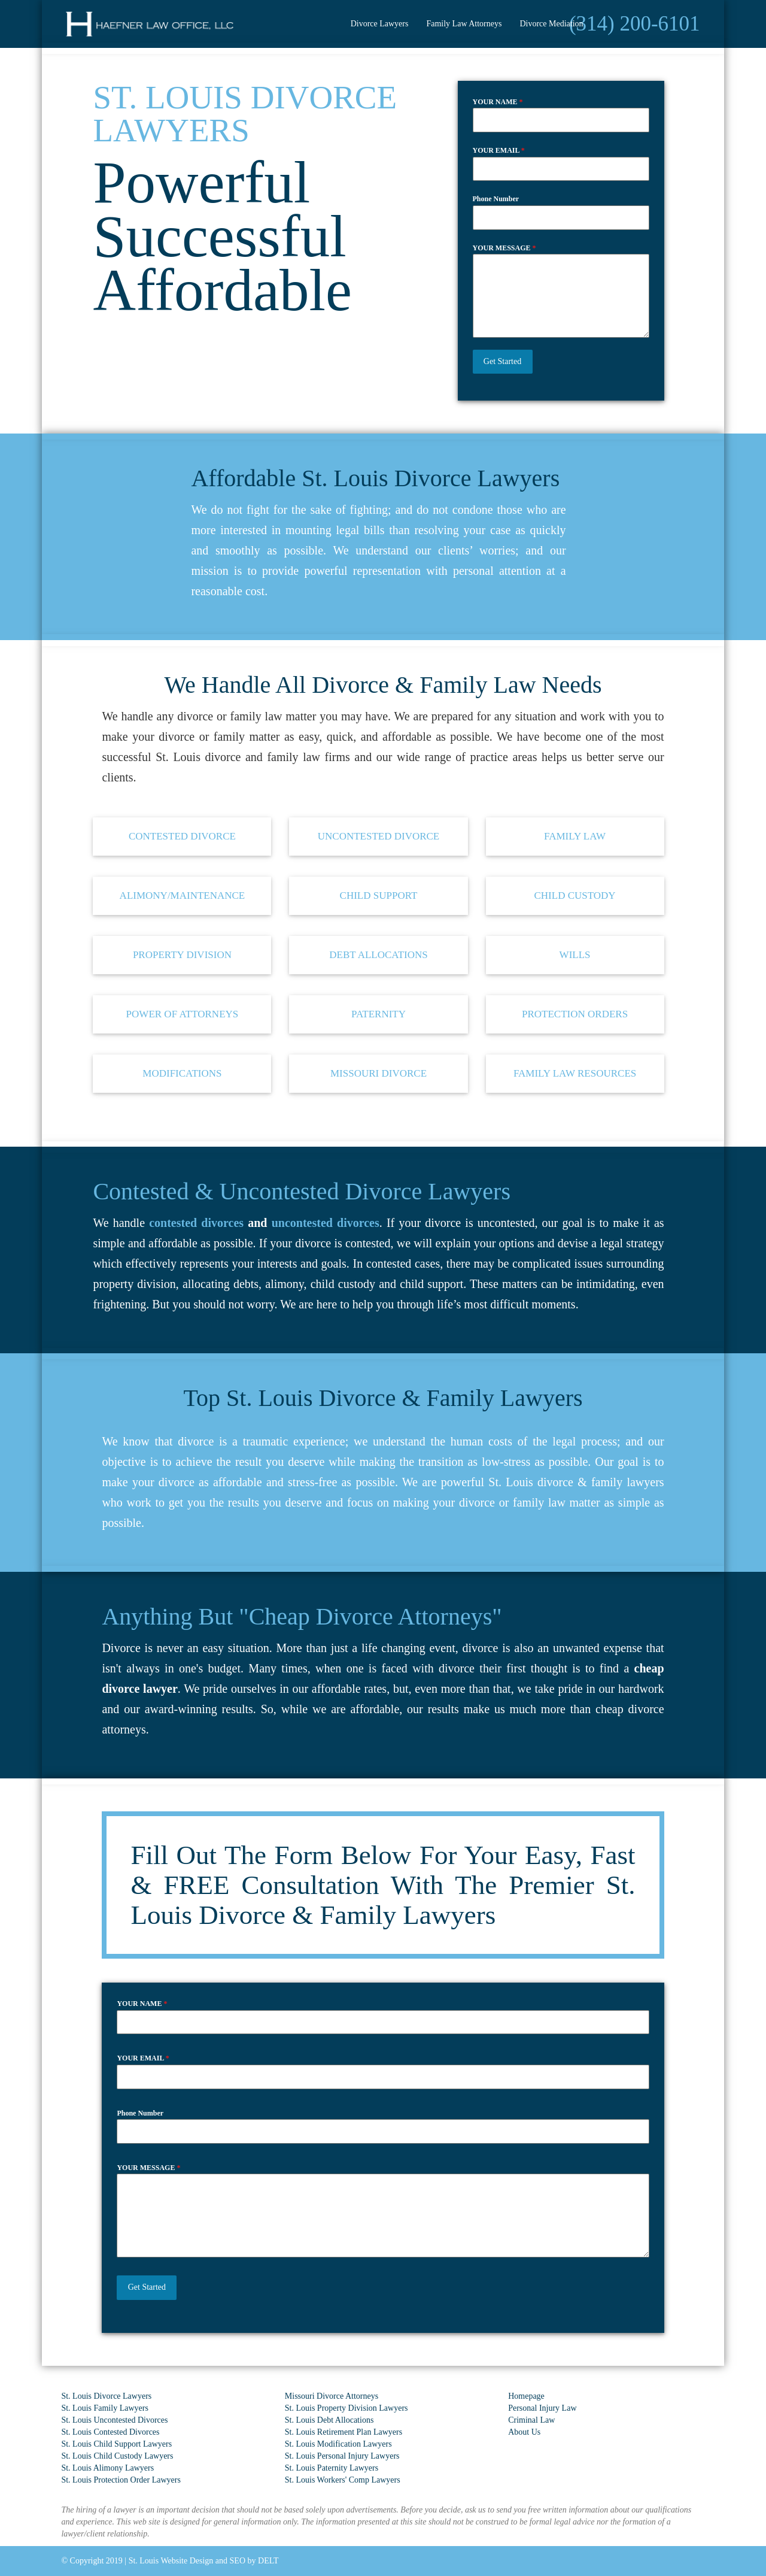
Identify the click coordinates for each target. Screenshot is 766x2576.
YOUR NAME (498, 102)
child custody (574, 895)
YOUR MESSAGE (504, 248)
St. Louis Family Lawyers (104, 2408)
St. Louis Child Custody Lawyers (117, 2455)
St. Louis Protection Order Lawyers (120, 2479)
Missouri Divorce (378, 1073)
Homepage (526, 2396)
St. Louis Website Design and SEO (187, 2560)
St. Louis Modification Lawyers (338, 2443)
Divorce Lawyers (380, 23)
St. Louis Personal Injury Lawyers (342, 2455)
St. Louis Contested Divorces (110, 2431)
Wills (575, 954)
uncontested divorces (325, 1222)
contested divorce (182, 836)
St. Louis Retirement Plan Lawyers (343, 2431)
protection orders (575, 1014)
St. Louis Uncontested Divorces (114, 2420)
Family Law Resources (574, 1073)
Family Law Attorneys (463, 23)
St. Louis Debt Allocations (329, 2420)
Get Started (502, 361)
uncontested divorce (379, 836)
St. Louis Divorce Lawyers (106, 2396)
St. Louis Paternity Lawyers (331, 2467)
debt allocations (378, 954)
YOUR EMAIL (499, 150)
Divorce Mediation (551, 23)
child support (379, 895)
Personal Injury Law (542, 2408)
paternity (378, 1014)
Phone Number (496, 199)
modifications (181, 1073)
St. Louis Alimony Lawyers (107, 2467)
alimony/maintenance (182, 895)
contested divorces (196, 1222)
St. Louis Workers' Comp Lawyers (342, 2479)
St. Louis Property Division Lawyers (346, 2408)
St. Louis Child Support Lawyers (116, 2443)
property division (182, 954)
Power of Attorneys (182, 1014)
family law (575, 836)
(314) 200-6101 (634, 23)
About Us (524, 2431)
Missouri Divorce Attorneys (331, 2396)
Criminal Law (531, 2420)
